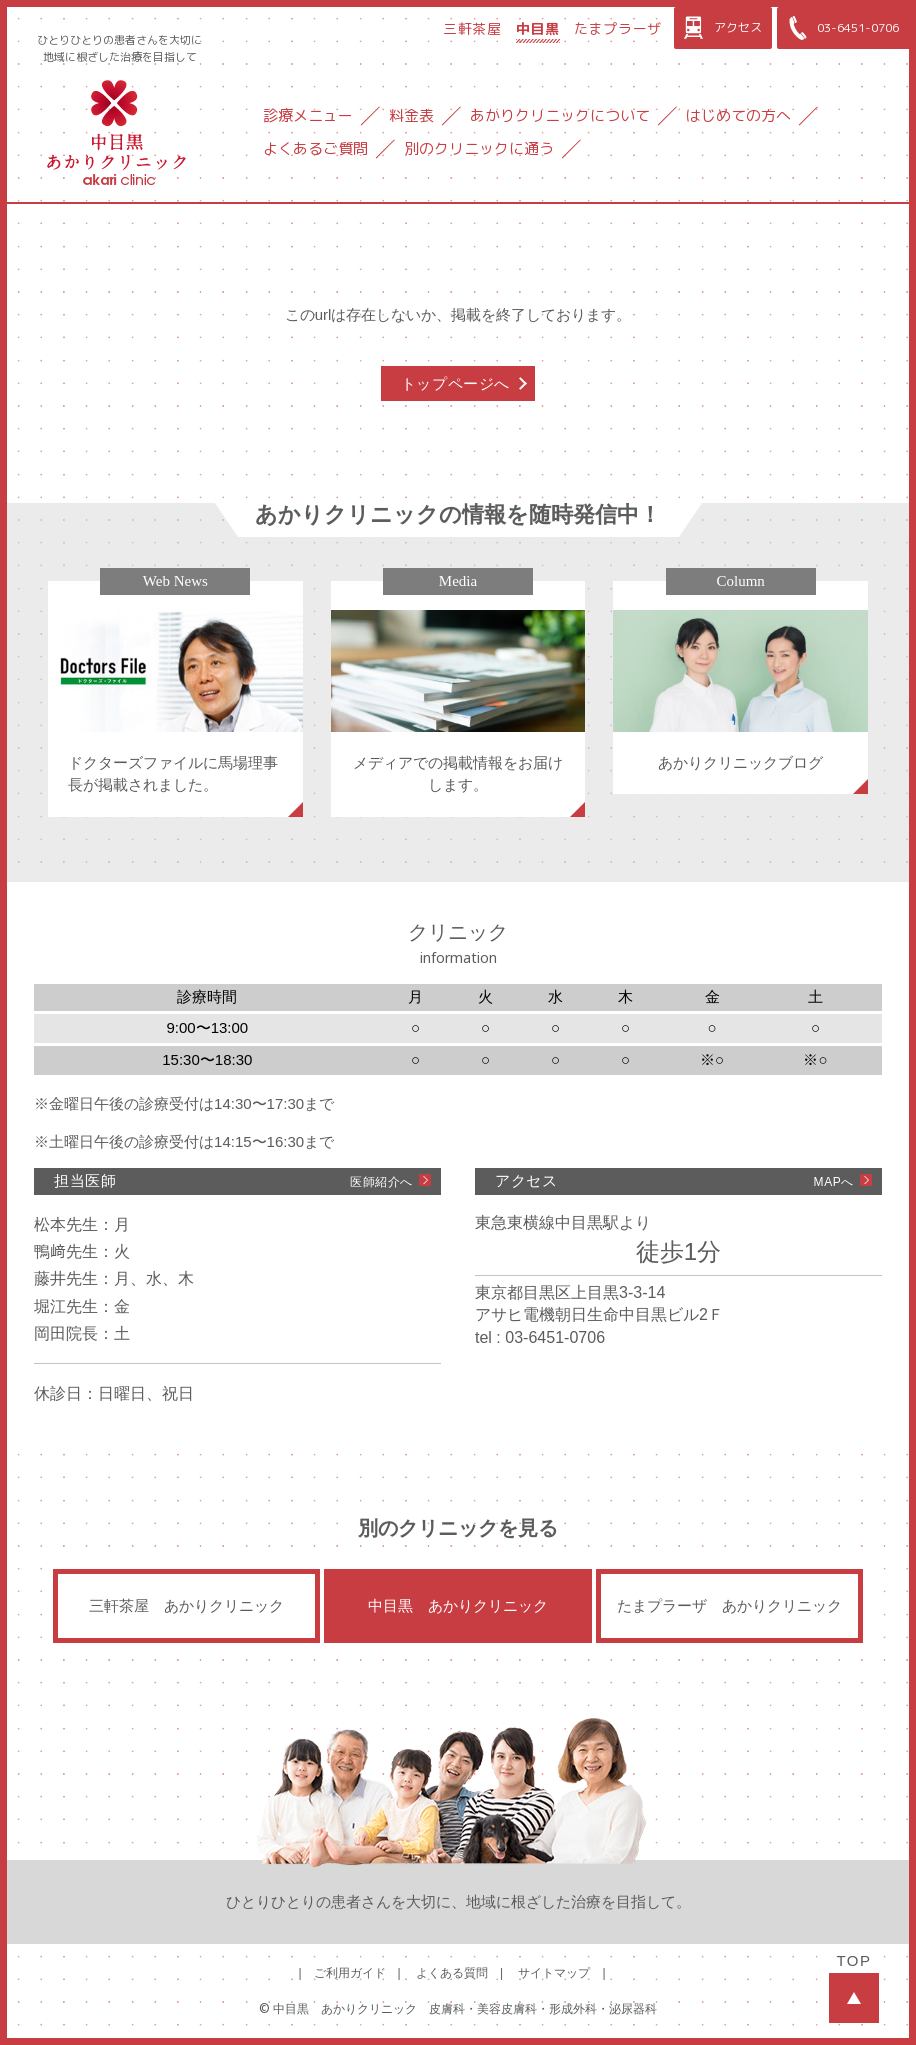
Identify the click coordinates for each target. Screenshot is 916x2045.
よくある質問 (452, 1973)
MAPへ (834, 1182)
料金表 (411, 115)
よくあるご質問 (315, 148)
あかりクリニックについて (560, 115)
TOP (854, 1987)
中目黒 (538, 28)
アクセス (720, 28)
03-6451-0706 (840, 28)
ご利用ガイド (350, 1973)
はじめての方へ (738, 115)
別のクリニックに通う (479, 148)
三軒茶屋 (472, 28)
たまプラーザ (618, 28)
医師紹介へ (381, 1182)
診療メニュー (308, 115)
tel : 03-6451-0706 (540, 1337)
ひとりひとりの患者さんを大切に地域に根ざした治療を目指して (119, 48)
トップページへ (455, 383)
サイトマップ (554, 1973)
